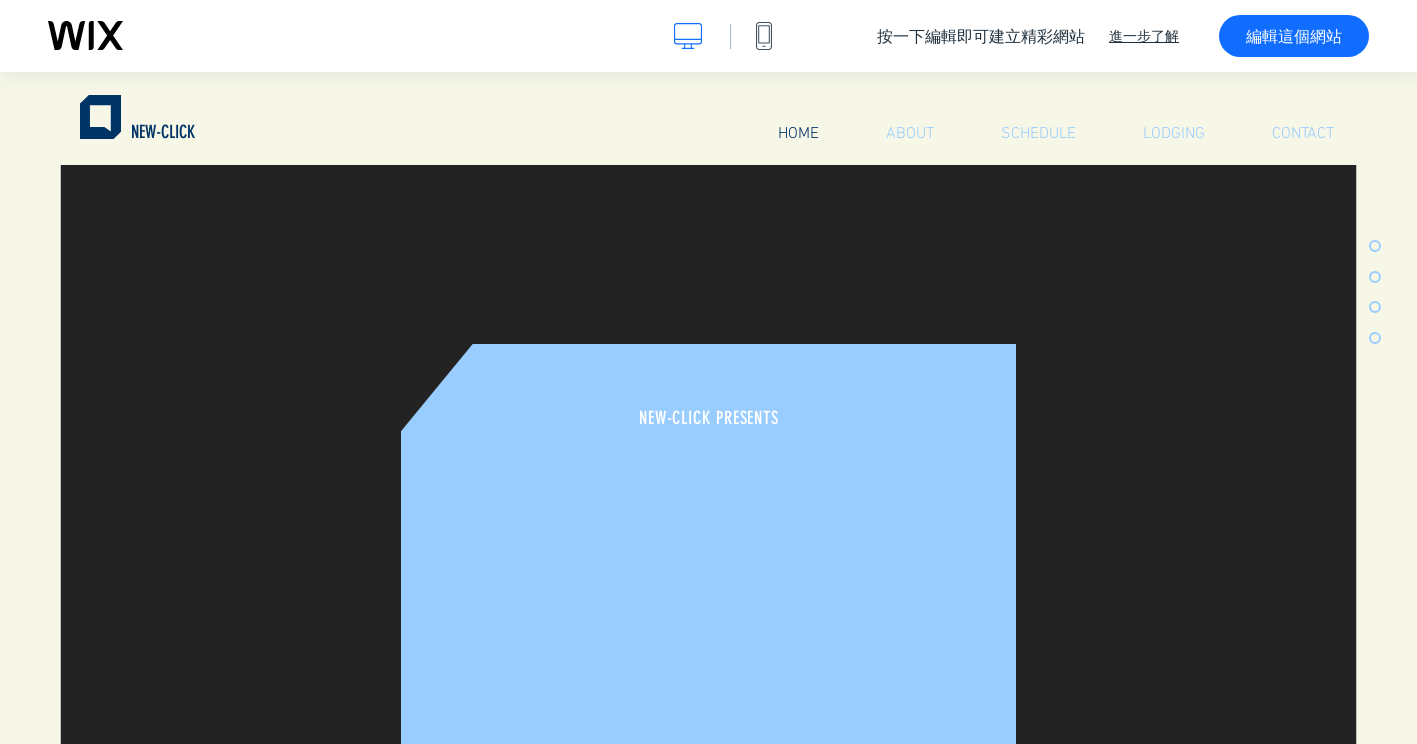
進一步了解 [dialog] (1144, 36)
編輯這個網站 (1294, 36)
